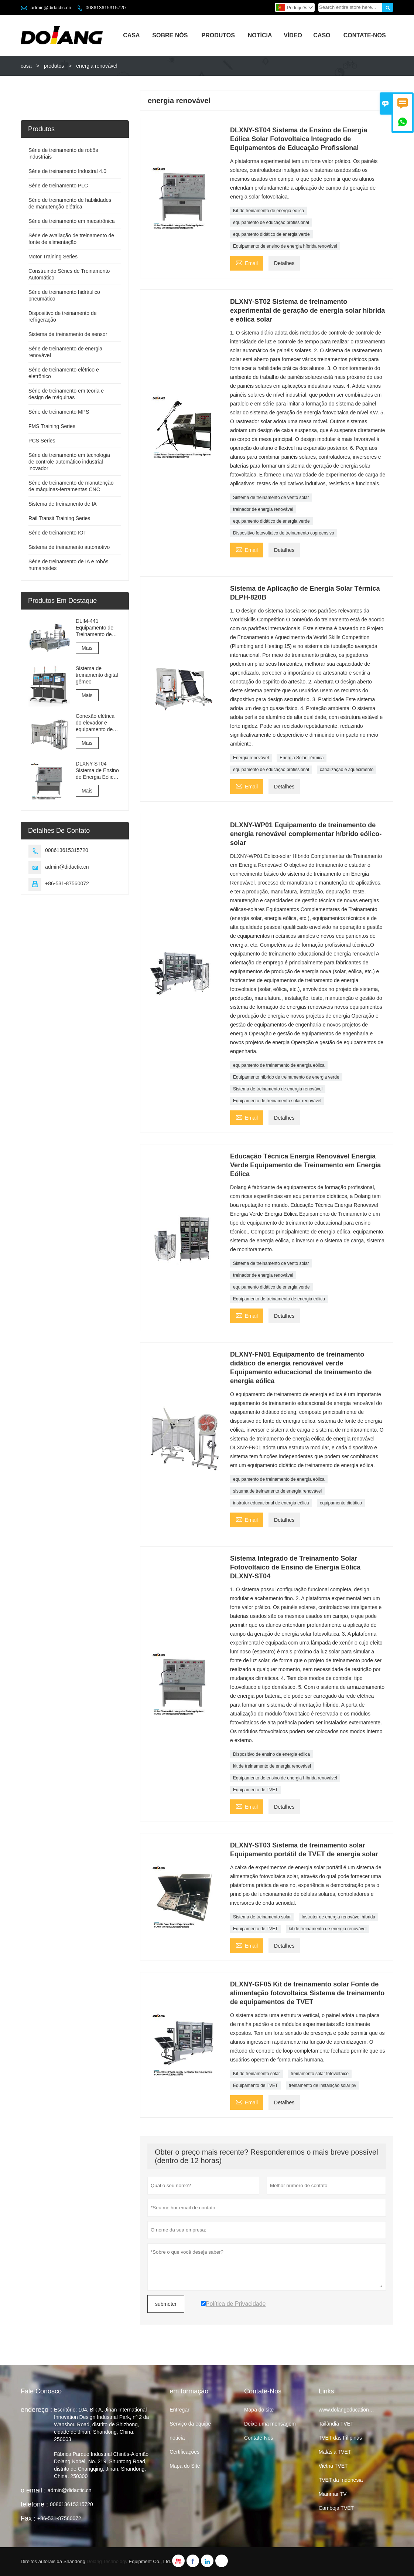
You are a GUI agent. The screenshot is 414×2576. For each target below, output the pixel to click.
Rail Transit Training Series (59, 518)
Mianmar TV (333, 2494)
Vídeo (293, 35)
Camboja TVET (336, 2508)
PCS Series (41, 441)
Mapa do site (259, 2410)
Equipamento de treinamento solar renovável (277, 1100)
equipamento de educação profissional (271, 222)
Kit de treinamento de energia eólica (268, 210)
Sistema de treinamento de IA (62, 504)
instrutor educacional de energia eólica (271, 1503)
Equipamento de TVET (255, 1789)
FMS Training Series (51, 426)
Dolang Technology (107, 2561)
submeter (166, 2304)
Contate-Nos (258, 2438)
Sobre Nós (170, 35)
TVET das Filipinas (340, 2438)
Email (247, 262)
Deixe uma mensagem (270, 2424)
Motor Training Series (53, 256)
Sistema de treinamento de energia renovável (277, 1089)
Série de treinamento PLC (58, 186)
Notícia (260, 35)
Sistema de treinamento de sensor (67, 334)
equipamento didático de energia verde (271, 234)
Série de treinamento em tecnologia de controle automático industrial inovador (69, 461)
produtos (54, 66)
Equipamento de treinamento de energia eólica (279, 1298)
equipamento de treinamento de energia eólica (279, 1065)
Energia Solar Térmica (302, 757)
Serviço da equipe (190, 2424)
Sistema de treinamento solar (262, 1917)
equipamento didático (341, 1503)
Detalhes (284, 263)
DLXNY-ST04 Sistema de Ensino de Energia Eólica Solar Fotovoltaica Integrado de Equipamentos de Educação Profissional (97, 770)
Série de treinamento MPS (58, 412)
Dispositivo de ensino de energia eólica (271, 1754)
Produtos (218, 35)
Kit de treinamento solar (256, 2073)
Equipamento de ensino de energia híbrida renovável (285, 246)
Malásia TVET (335, 2452)
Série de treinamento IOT (57, 533)
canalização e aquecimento (346, 769)
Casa (131, 35)
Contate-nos (364, 35)
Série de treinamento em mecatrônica (71, 221)
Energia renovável (251, 757)
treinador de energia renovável (263, 509)
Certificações (184, 2452)
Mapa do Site (185, 2466)
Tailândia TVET (336, 2424)
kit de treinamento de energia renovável (272, 1766)
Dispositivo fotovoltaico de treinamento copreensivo (283, 533)
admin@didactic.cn (51, 7)
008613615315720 (106, 7)
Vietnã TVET (333, 2466)
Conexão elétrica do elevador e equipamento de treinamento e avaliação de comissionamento (96, 723)
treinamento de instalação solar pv (322, 2085)
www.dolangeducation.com (349, 2410)
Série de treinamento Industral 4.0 (67, 171)
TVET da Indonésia (341, 2480)
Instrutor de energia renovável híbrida (338, 1917)
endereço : (36, 2409)
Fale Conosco (41, 2391)
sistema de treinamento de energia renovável (277, 1491)
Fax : (28, 2518)
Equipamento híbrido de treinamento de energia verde (286, 1077)
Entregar (179, 2410)
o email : (33, 2490)
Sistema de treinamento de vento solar (271, 497)
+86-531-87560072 (67, 883)
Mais (87, 648)
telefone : (34, 2504)
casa (26, 66)
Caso (321, 35)
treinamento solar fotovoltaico (320, 2073)
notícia (177, 2438)
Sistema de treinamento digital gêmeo (97, 675)
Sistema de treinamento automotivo (69, 547)
